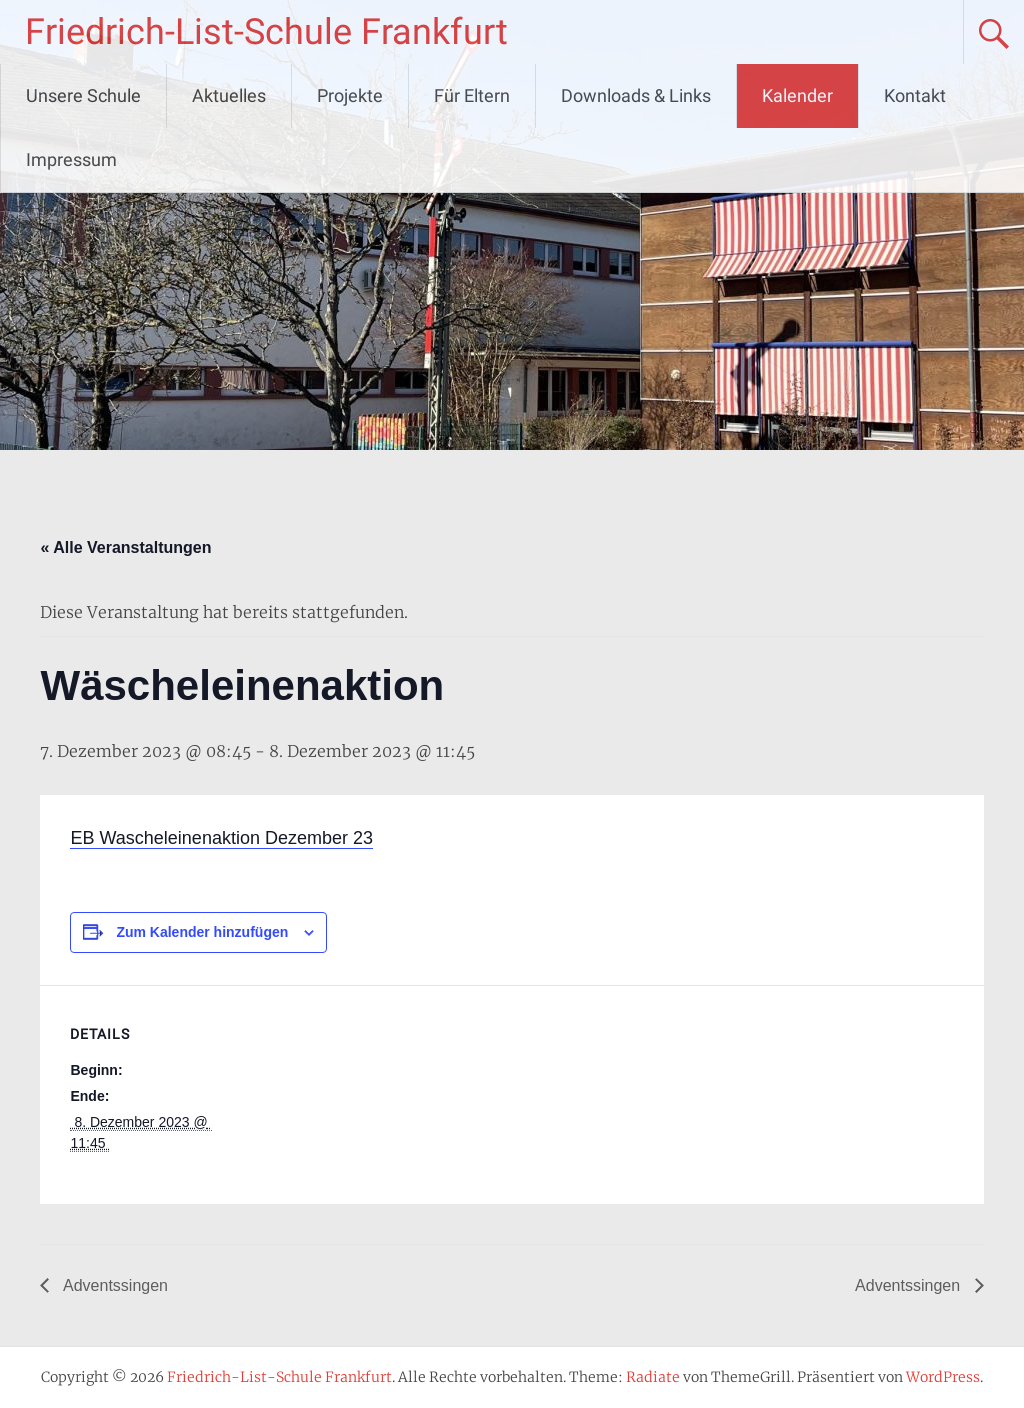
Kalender (797, 95)
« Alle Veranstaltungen (125, 547)
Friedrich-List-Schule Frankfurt (266, 32)
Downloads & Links (636, 95)
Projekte (350, 95)
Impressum (71, 159)
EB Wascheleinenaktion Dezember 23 (221, 838)
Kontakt (915, 95)
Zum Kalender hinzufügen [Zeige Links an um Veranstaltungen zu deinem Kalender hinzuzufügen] (202, 932)
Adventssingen (113, 1285)
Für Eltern (472, 95)
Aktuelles (229, 95)
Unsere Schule (83, 95)
